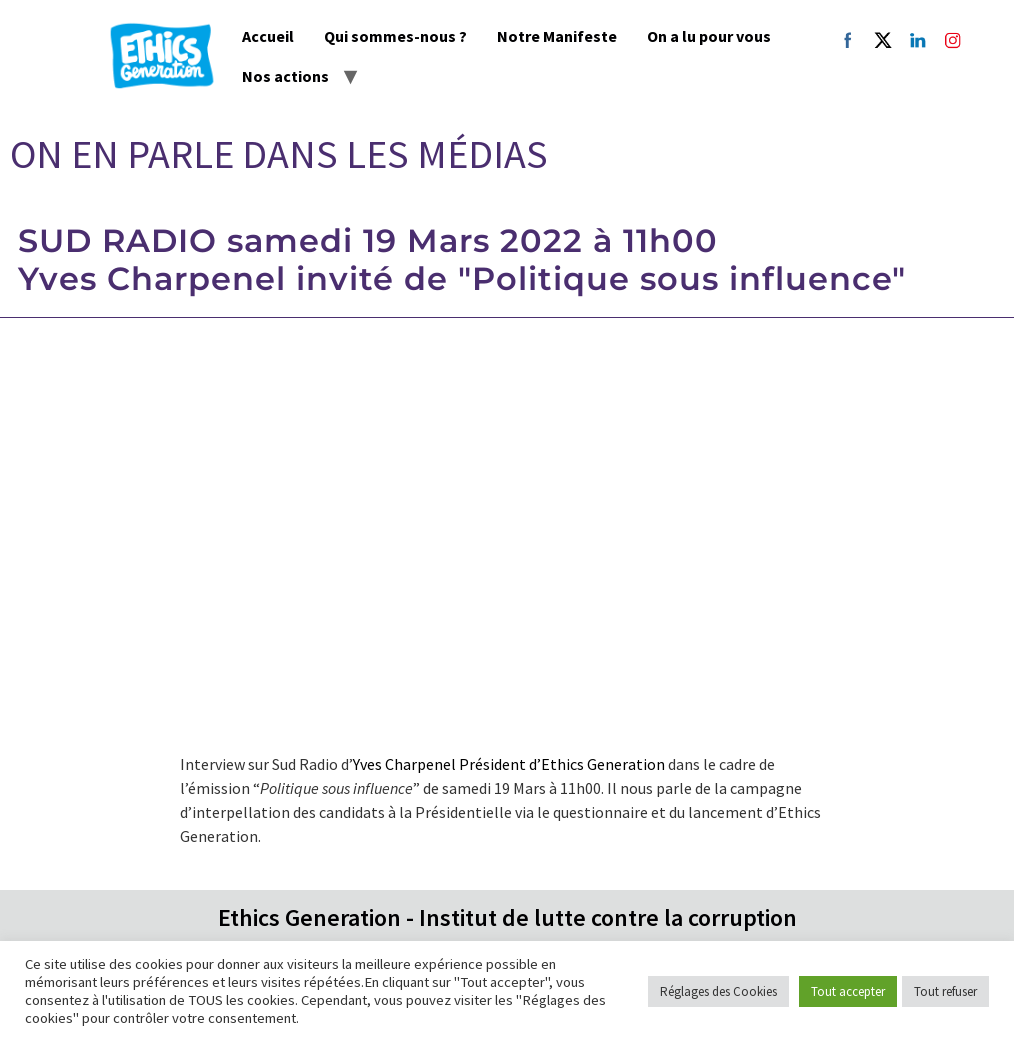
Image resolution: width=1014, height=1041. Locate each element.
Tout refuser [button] (945, 991)
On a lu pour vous (709, 36)
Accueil (268, 36)
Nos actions (285, 76)
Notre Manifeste (557, 36)
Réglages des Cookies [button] (718, 991)
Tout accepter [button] (848, 991)
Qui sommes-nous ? (395, 36)
